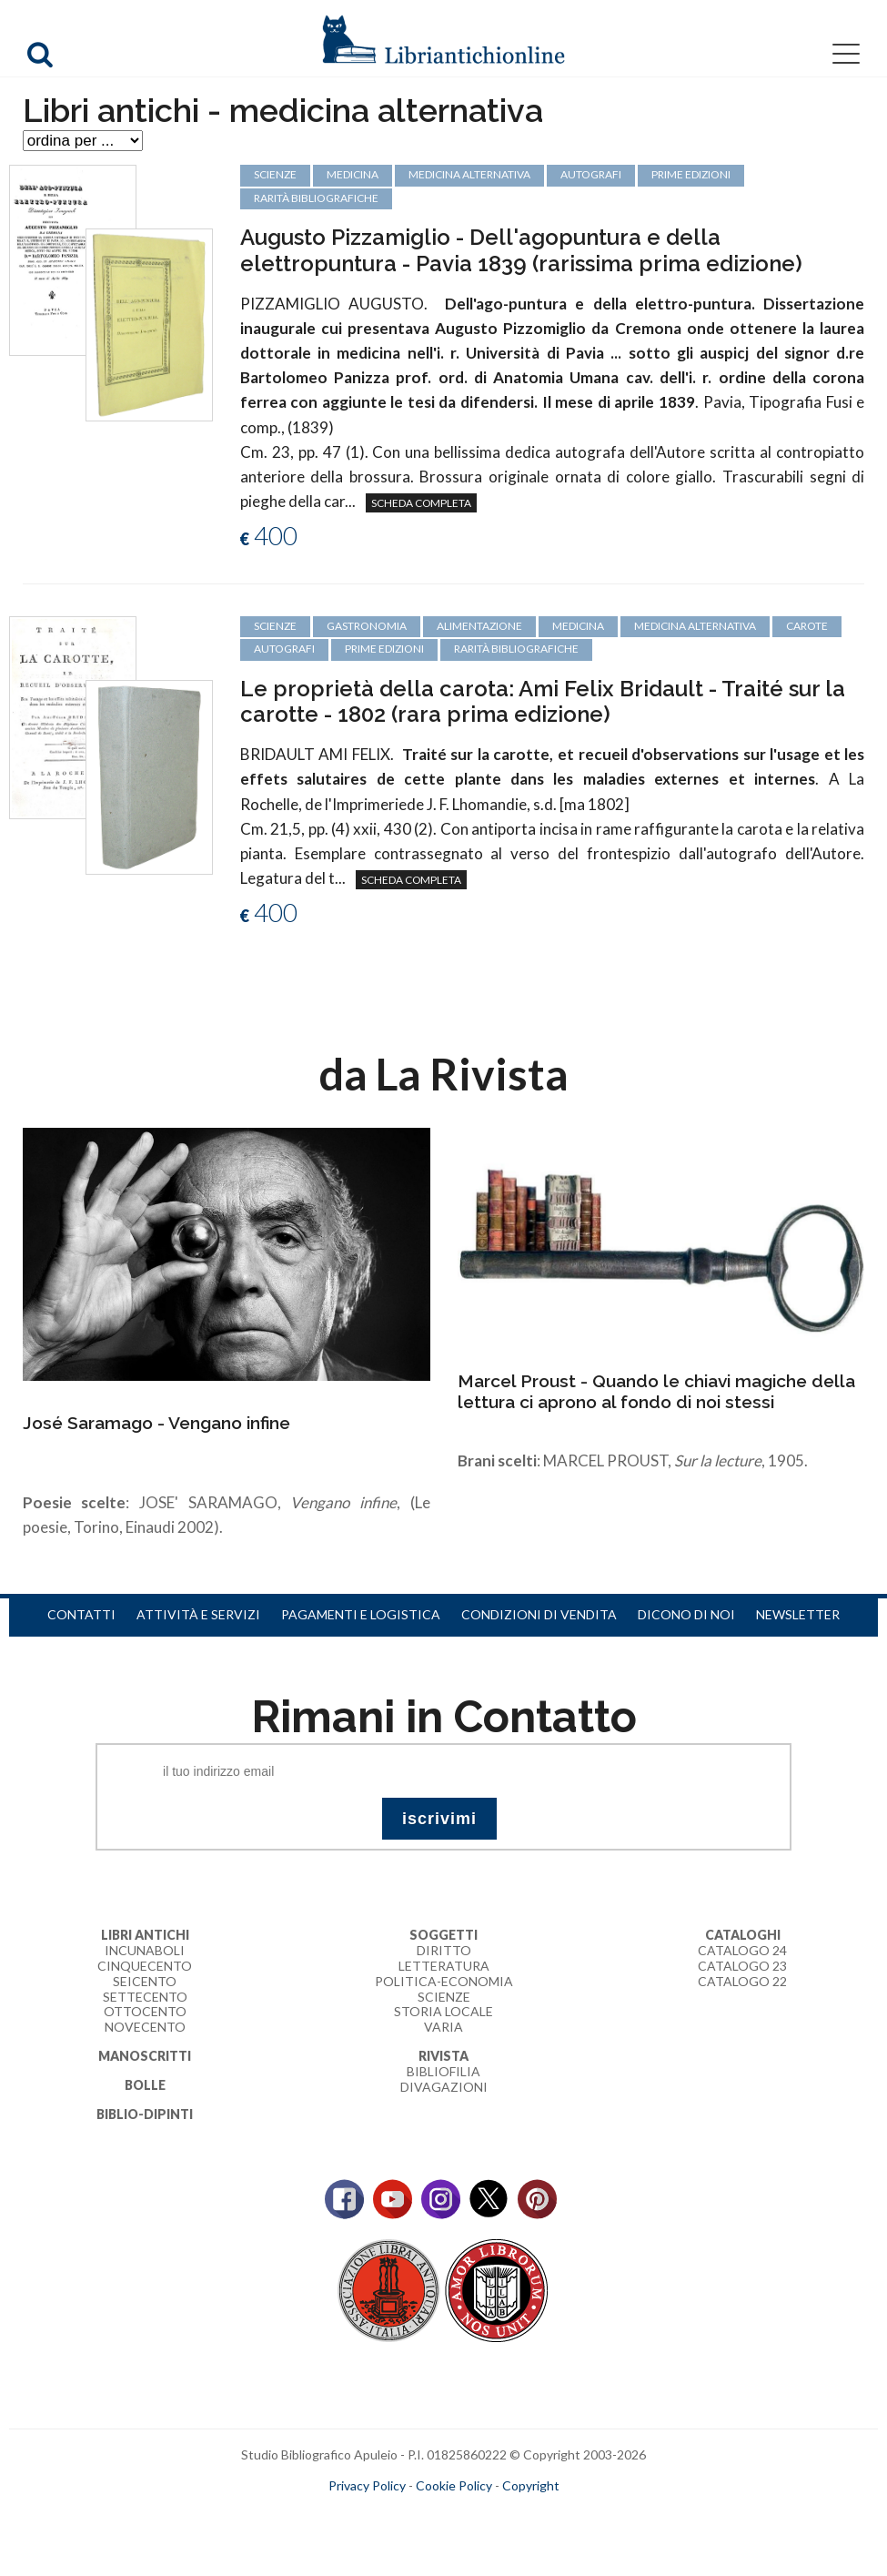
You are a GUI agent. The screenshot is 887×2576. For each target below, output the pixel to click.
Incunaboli (145, 1950)
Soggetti (443, 1934)
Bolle (145, 2085)
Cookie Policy (454, 2485)
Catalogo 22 (742, 1981)
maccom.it (389, 2514)
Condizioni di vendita (539, 1614)
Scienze (444, 1996)
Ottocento (145, 2011)
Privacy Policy (367, 2485)
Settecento (145, 1996)
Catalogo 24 (742, 1950)
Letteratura (443, 1965)
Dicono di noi (686, 1614)
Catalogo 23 (742, 1965)
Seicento (144, 1981)
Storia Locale (443, 2011)
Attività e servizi (198, 1614)
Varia (443, 2026)
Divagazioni (444, 2086)
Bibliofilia (443, 2071)
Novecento (145, 2026)
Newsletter (798, 1614)
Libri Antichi (145, 1934)
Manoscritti (144, 2056)
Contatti (81, 1614)
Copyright (530, 2485)
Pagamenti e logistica (360, 1614)
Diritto (444, 1950)
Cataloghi (743, 1934)
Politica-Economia (444, 1981)
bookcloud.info (476, 2514)
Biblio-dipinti (144, 2114)
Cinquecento (144, 1965)
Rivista (443, 2056)
